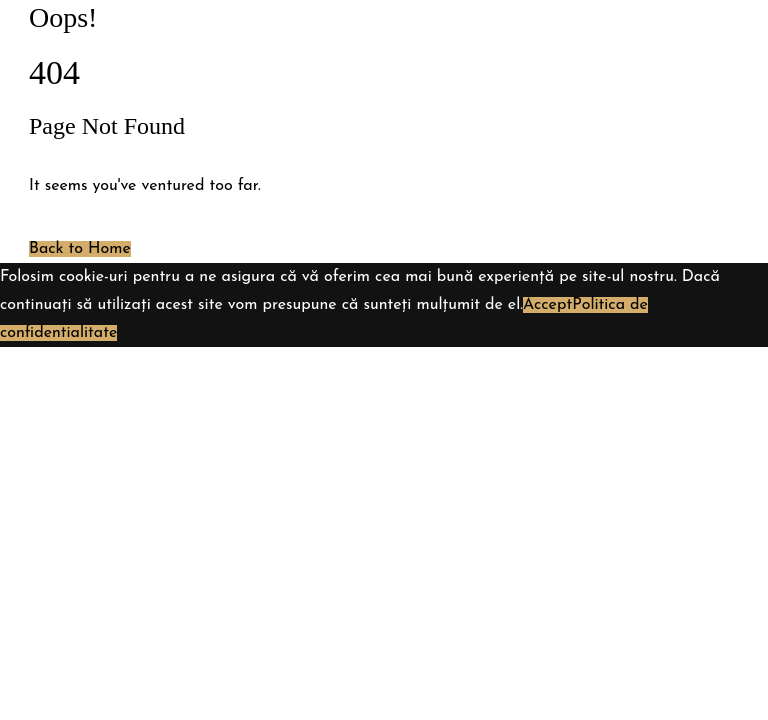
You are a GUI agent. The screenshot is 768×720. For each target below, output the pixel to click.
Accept (547, 305)
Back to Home (80, 249)
